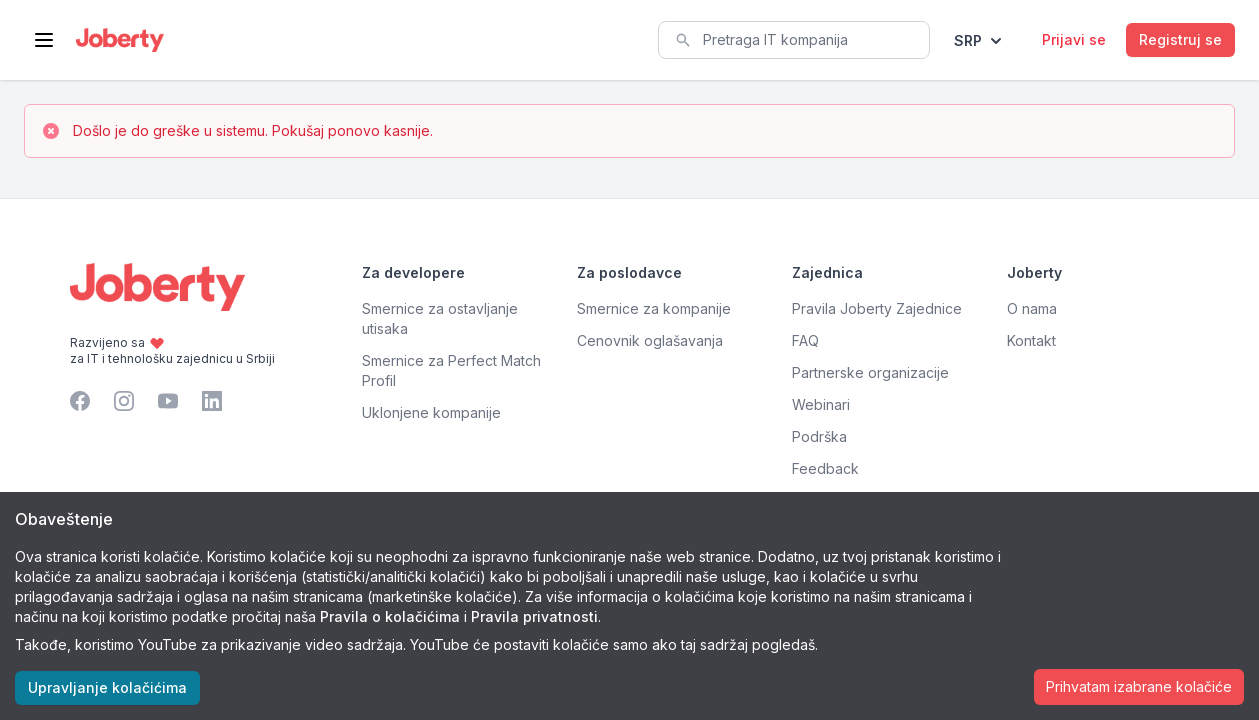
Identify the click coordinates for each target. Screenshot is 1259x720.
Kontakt (1031, 340)
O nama (1032, 308)
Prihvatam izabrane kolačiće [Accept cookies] (1139, 686)
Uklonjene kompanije (431, 412)
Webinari (821, 404)
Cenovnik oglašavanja (650, 340)
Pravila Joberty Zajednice (877, 308)
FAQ (805, 340)
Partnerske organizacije (870, 372)
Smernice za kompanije (654, 308)
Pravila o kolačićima (390, 616)
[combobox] (794, 40)
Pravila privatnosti (534, 616)
